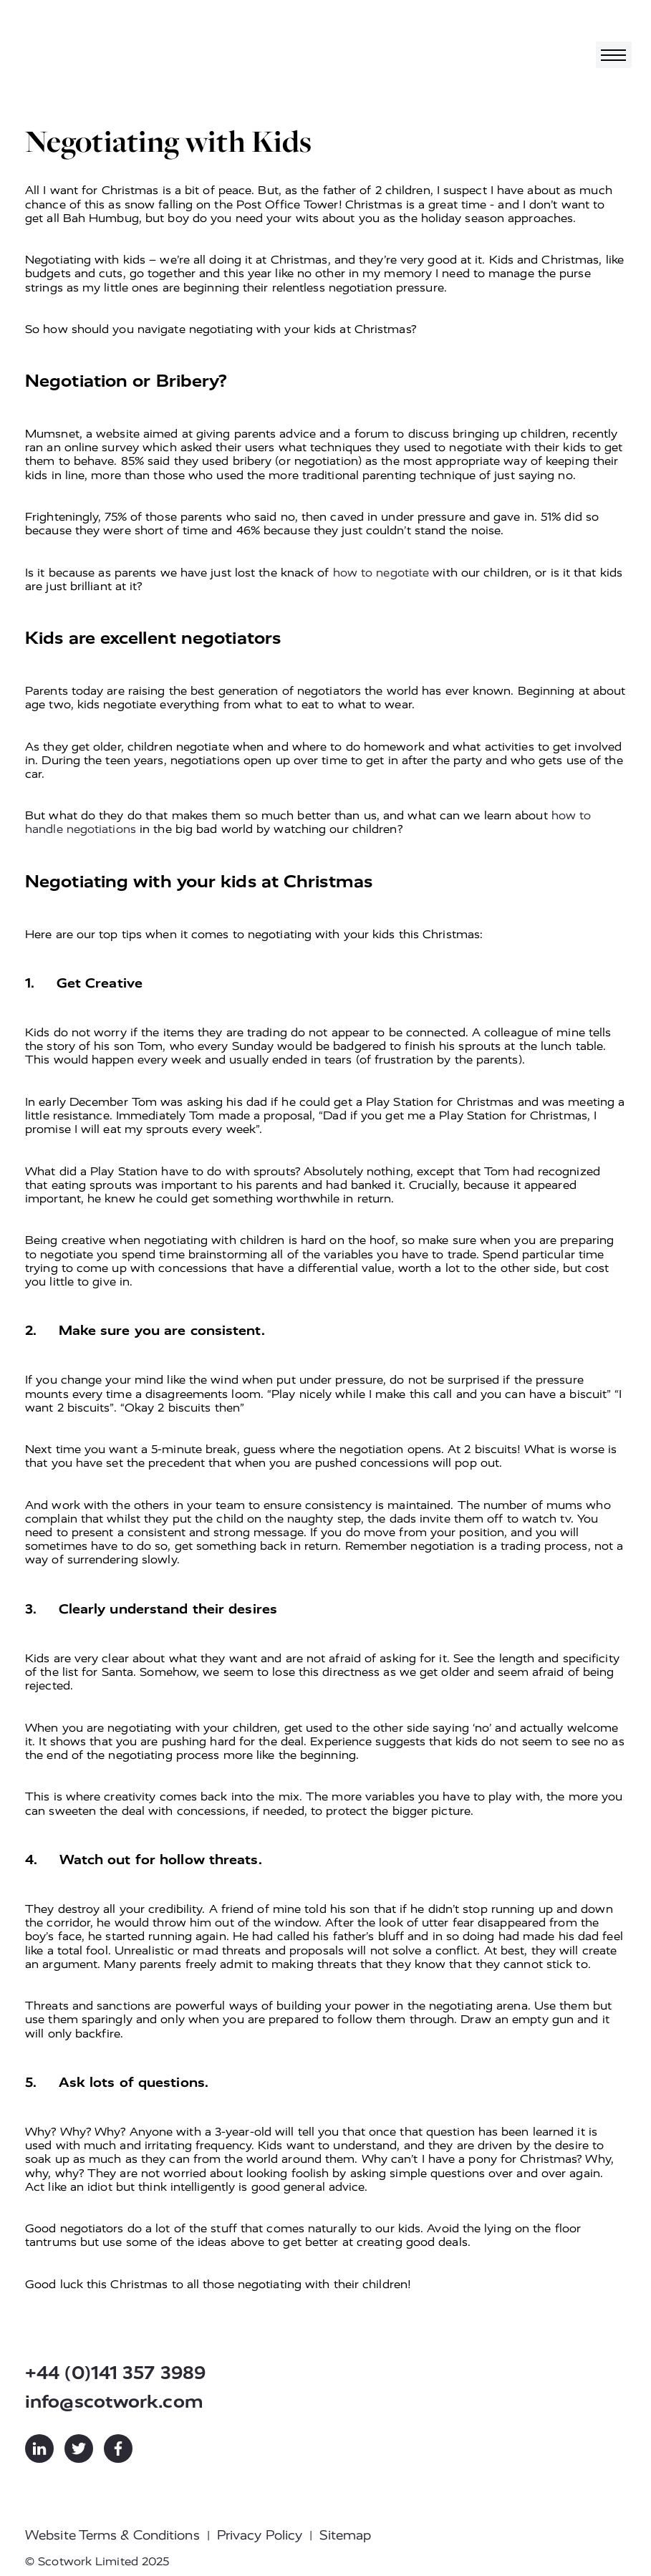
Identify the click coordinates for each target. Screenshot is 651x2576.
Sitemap (345, 2535)
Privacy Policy (259, 2535)
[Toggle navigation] (614, 55)
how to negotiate (381, 572)
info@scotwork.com (114, 2401)
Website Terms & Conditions (112, 2535)
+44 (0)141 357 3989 (115, 2373)
